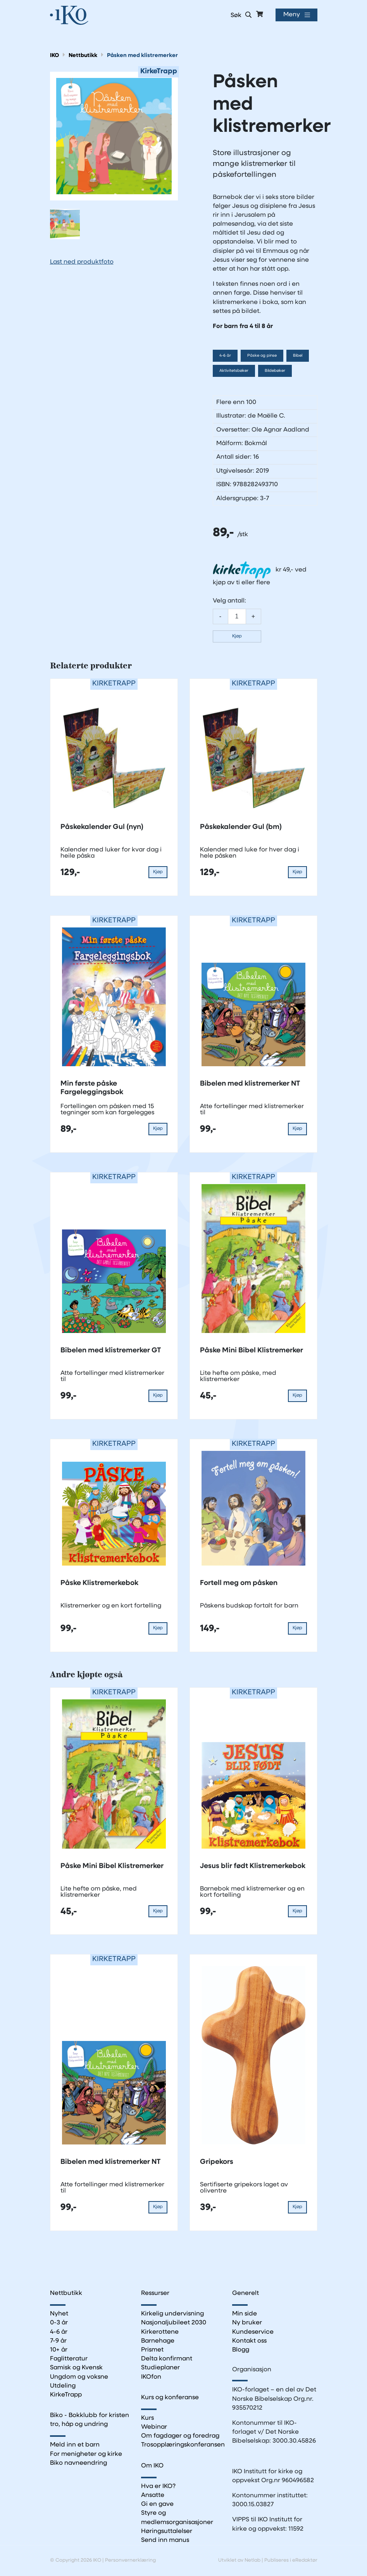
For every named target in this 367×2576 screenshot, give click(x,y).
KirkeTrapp (66, 2395)
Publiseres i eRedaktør (290, 2560)
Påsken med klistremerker (142, 56)
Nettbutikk (83, 56)
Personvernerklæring (130, 2560)
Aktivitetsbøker (233, 371)
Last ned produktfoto (82, 262)
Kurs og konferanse (170, 2398)
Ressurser (155, 2293)
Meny (291, 15)
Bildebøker (275, 371)
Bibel (297, 356)
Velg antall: (229, 601)
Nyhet (59, 2314)
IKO (54, 56)
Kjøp (237, 636)
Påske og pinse (262, 356)
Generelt (245, 2293)
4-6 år (225, 356)
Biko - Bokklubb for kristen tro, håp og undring (89, 2420)
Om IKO (152, 2466)
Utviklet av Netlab (239, 2560)
